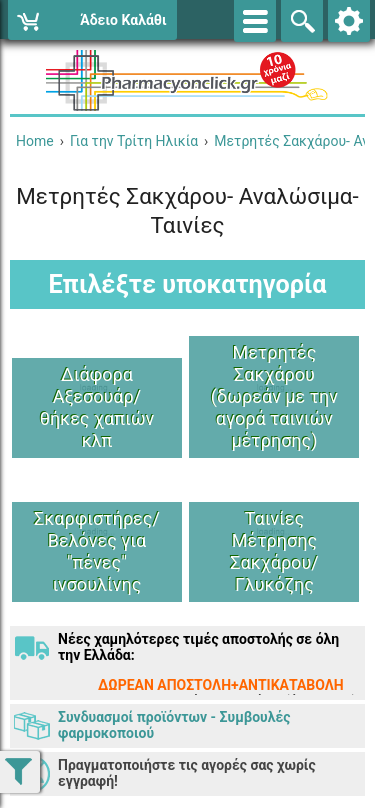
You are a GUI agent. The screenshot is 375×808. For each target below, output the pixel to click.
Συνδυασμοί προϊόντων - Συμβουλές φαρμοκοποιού (174, 725)
